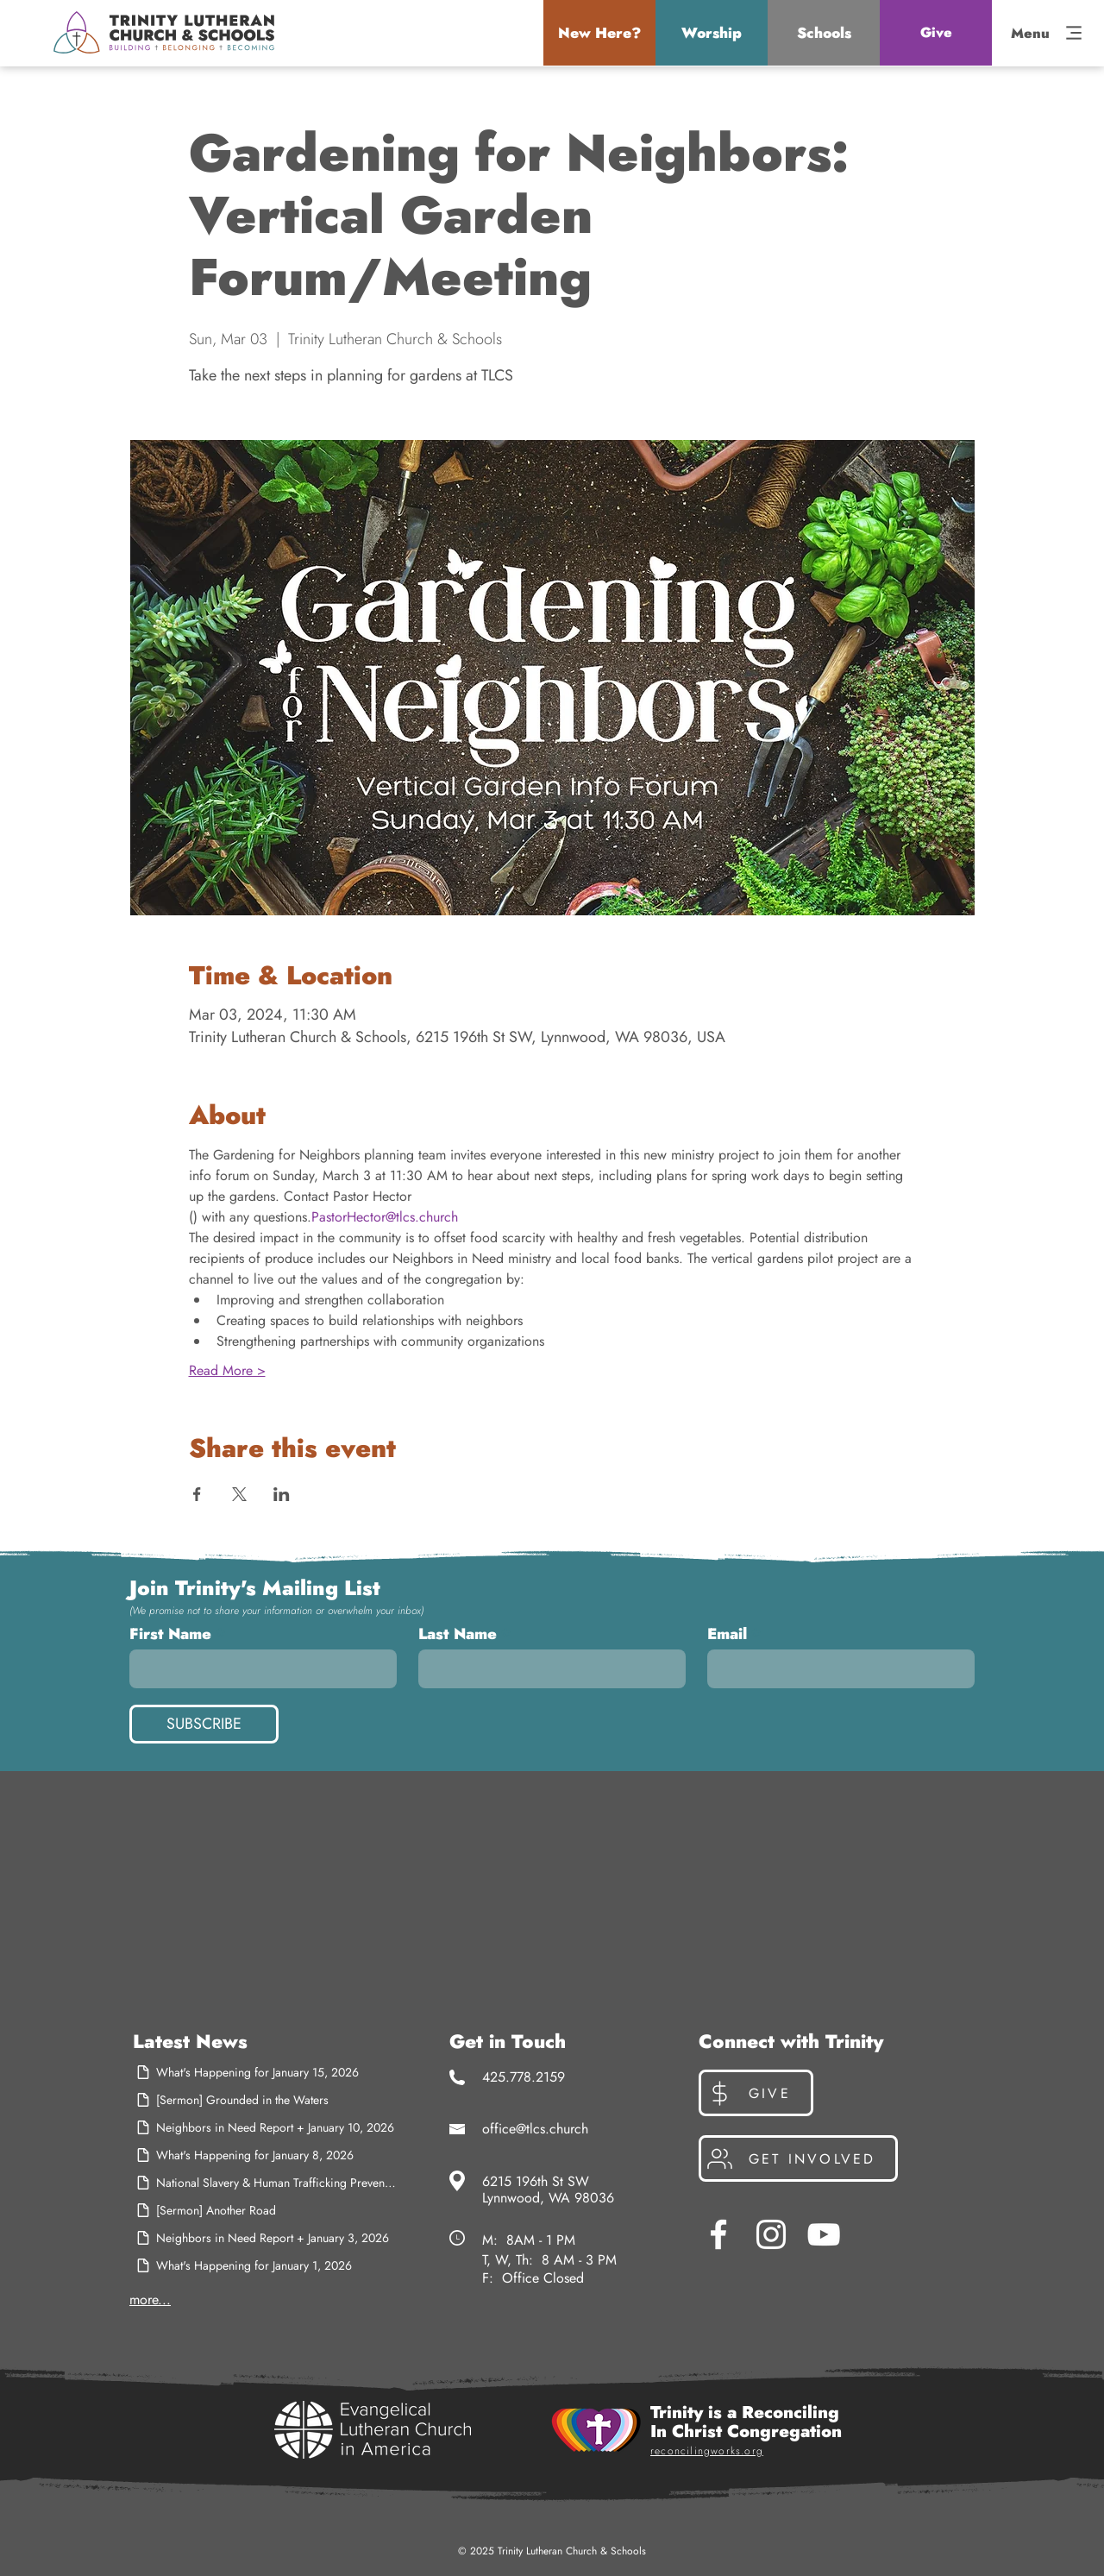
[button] (599, 33)
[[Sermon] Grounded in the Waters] (266, 2100)
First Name (170, 1634)
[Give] (936, 33)
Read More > (227, 1370)
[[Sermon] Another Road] (266, 2210)
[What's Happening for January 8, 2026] (266, 2155)
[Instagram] (771, 2234)
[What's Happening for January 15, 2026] (266, 2072)
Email (727, 1634)
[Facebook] (718, 2234)
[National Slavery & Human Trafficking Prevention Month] (266, 2182)
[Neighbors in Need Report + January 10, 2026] (266, 2127)
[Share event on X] (239, 1494)
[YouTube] (824, 2234)
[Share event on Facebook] (197, 1494)
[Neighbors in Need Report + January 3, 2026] (266, 2238)
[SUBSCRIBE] (204, 1724)
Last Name (457, 1634)
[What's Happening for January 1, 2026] (266, 2265)
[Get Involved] (798, 2158)
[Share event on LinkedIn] (281, 1494)
